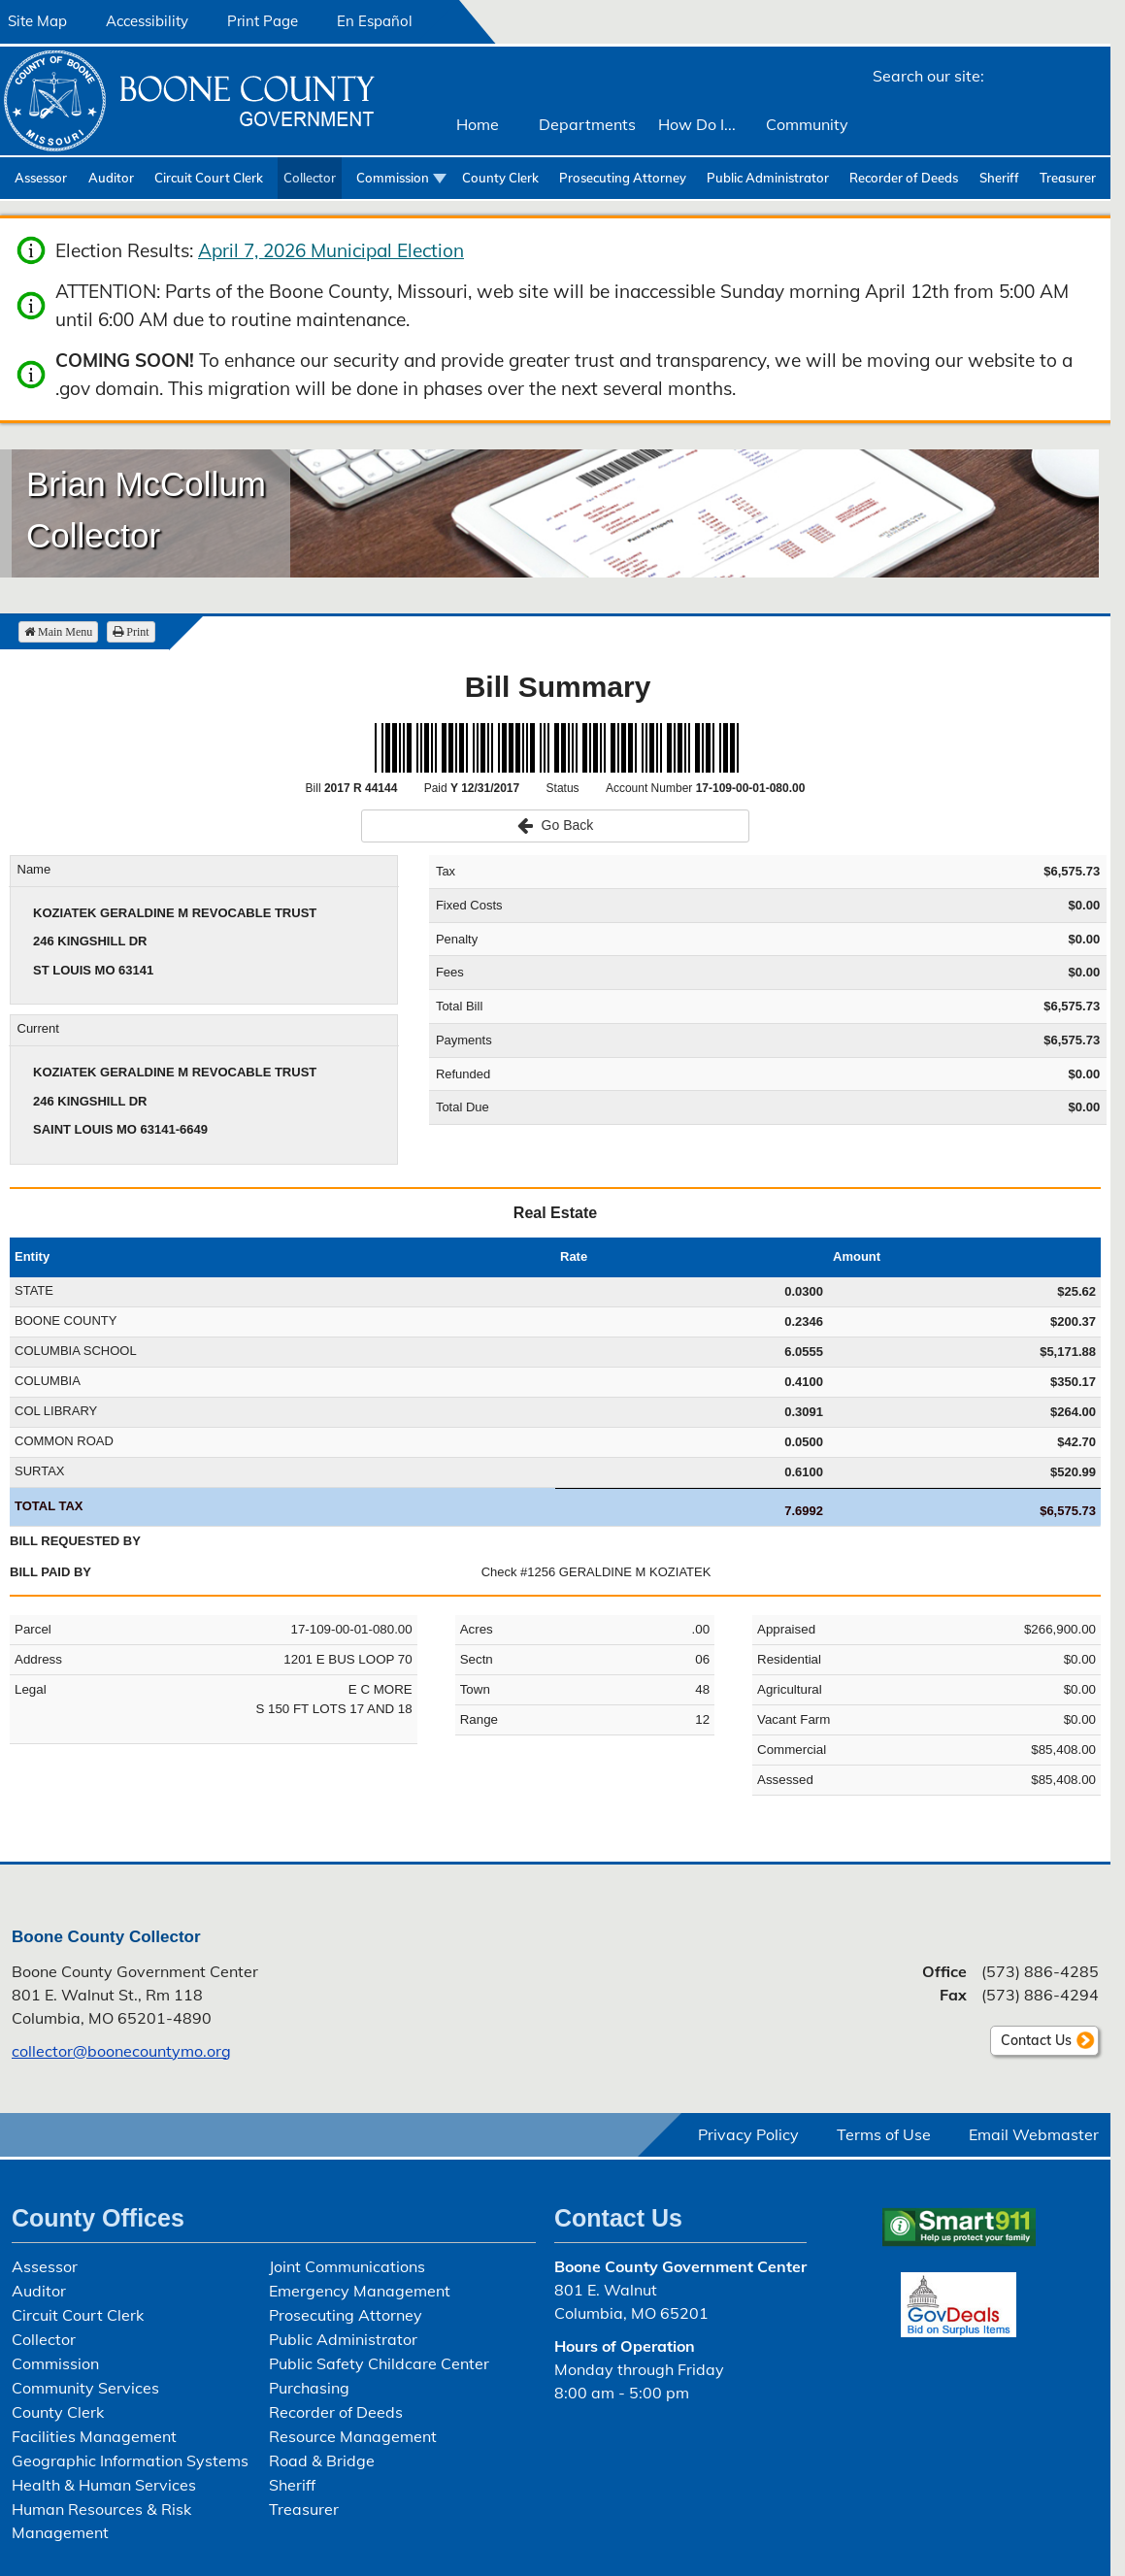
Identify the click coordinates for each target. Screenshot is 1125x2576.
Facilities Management (94, 2436)
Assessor (41, 177)
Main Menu (58, 632)
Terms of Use (884, 2134)
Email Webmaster (1034, 2134)
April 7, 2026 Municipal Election (331, 250)
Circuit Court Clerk (208, 177)
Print (131, 632)
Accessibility (147, 21)
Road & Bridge (322, 2460)
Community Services (85, 2387)
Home (477, 124)
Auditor (111, 177)
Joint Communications (347, 2266)
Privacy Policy (748, 2134)
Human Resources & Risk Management (101, 2520)
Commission (392, 177)
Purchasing (309, 2387)
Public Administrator (768, 177)
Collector (309, 177)
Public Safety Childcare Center (379, 2363)
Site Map (37, 21)
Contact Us (1036, 2040)
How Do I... (697, 124)
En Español (375, 21)
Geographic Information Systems (130, 2460)
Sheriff (999, 177)
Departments (587, 124)
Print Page (262, 21)
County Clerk (500, 177)
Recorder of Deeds (903, 177)
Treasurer (1068, 177)
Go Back (555, 825)
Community (807, 124)
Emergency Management (359, 2290)
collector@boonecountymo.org (121, 2051)
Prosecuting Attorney (622, 177)
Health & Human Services (104, 2484)
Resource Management (353, 2436)
